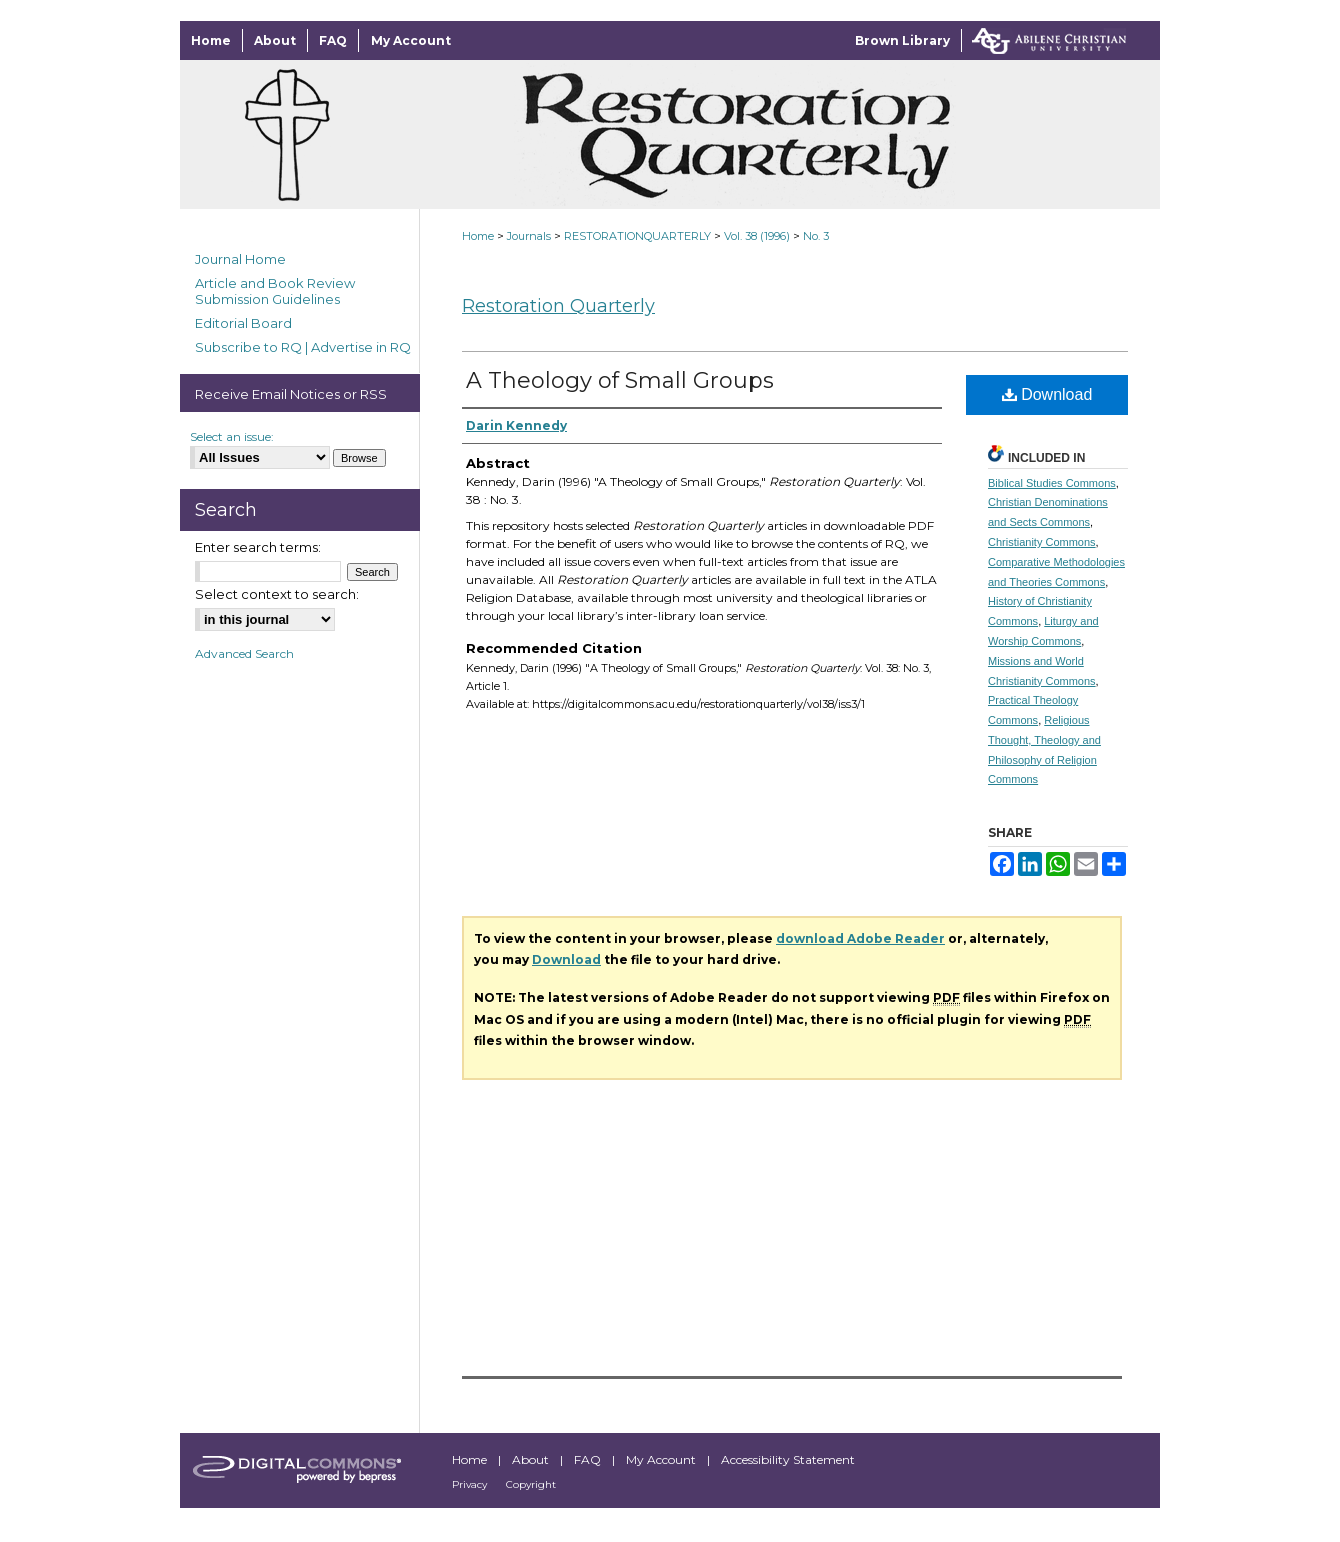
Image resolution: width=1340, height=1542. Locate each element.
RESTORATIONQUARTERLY (637, 236)
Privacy (471, 1484)
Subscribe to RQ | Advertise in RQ (303, 347)
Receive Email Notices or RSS (291, 394)
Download (1047, 394)
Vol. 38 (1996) (757, 236)
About (532, 1459)
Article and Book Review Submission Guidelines (275, 291)
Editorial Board (243, 323)
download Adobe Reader (860, 938)
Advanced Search (244, 653)
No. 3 (816, 236)
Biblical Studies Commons (1052, 483)
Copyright (531, 1484)
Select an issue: (232, 436)
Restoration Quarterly (558, 306)
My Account (662, 1459)
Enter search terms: (258, 547)
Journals (529, 236)
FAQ (589, 1459)
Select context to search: (277, 594)
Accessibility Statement (788, 1459)
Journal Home (240, 259)
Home (478, 236)
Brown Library (902, 40)
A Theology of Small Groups (620, 380)
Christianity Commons (1042, 542)
